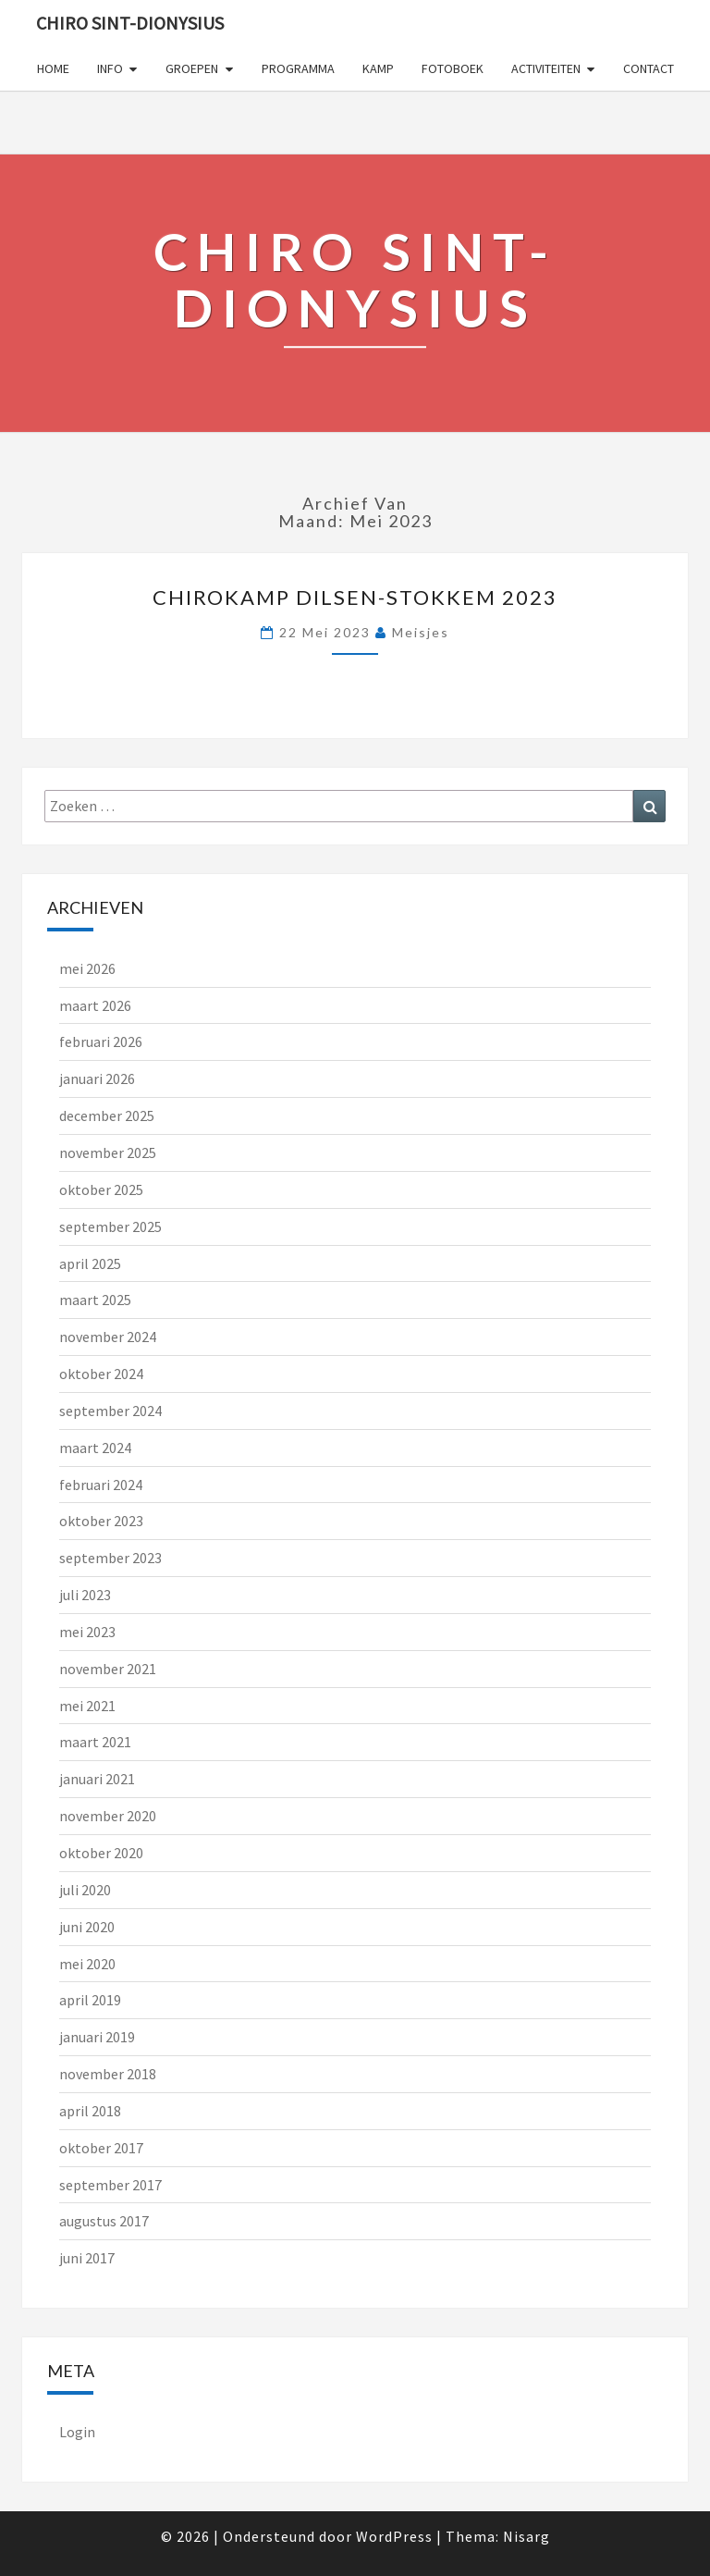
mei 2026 (87, 968)
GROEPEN (191, 68)
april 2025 (90, 1263)
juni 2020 (87, 1926)
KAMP (378, 68)
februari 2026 (100, 1041)
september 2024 (110, 1410)
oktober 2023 (101, 1520)
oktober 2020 (101, 1852)
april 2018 (90, 2110)
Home (53, 68)
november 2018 (107, 2073)
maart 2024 (95, 1447)
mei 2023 (87, 1631)
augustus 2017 (104, 2221)
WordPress (394, 2536)
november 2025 (107, 1152)
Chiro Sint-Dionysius (130, 22)
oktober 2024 (101, 1373)
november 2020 (107, 1815)
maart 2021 (95, 1741)
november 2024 (107, 1336)
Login (77, 2431)
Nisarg (526, 2536)
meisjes (420, 632)
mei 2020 (87, 1963)
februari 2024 (100, 1484)
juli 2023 (85, 1594)
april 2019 (90, 2000)
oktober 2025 (101, 1189)
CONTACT (648, 68)
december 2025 (106, 1115)
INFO (110, 68)
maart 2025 (95, 1299)
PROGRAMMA (298, 68)
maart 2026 (95, 1005)
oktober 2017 (101, 2147)
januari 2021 (97, 1778)
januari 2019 (97, 2037)
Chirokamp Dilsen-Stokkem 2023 (355, 597)
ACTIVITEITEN (546, 68)
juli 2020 (85, 1889)
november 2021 (107, 1668)
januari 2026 (97, 1078)
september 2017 (110, 2184)
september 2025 (110, 1226)
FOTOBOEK (453, 68)
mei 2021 (87, 1705)
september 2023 (110, 1557)
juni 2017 (87, 2258)
